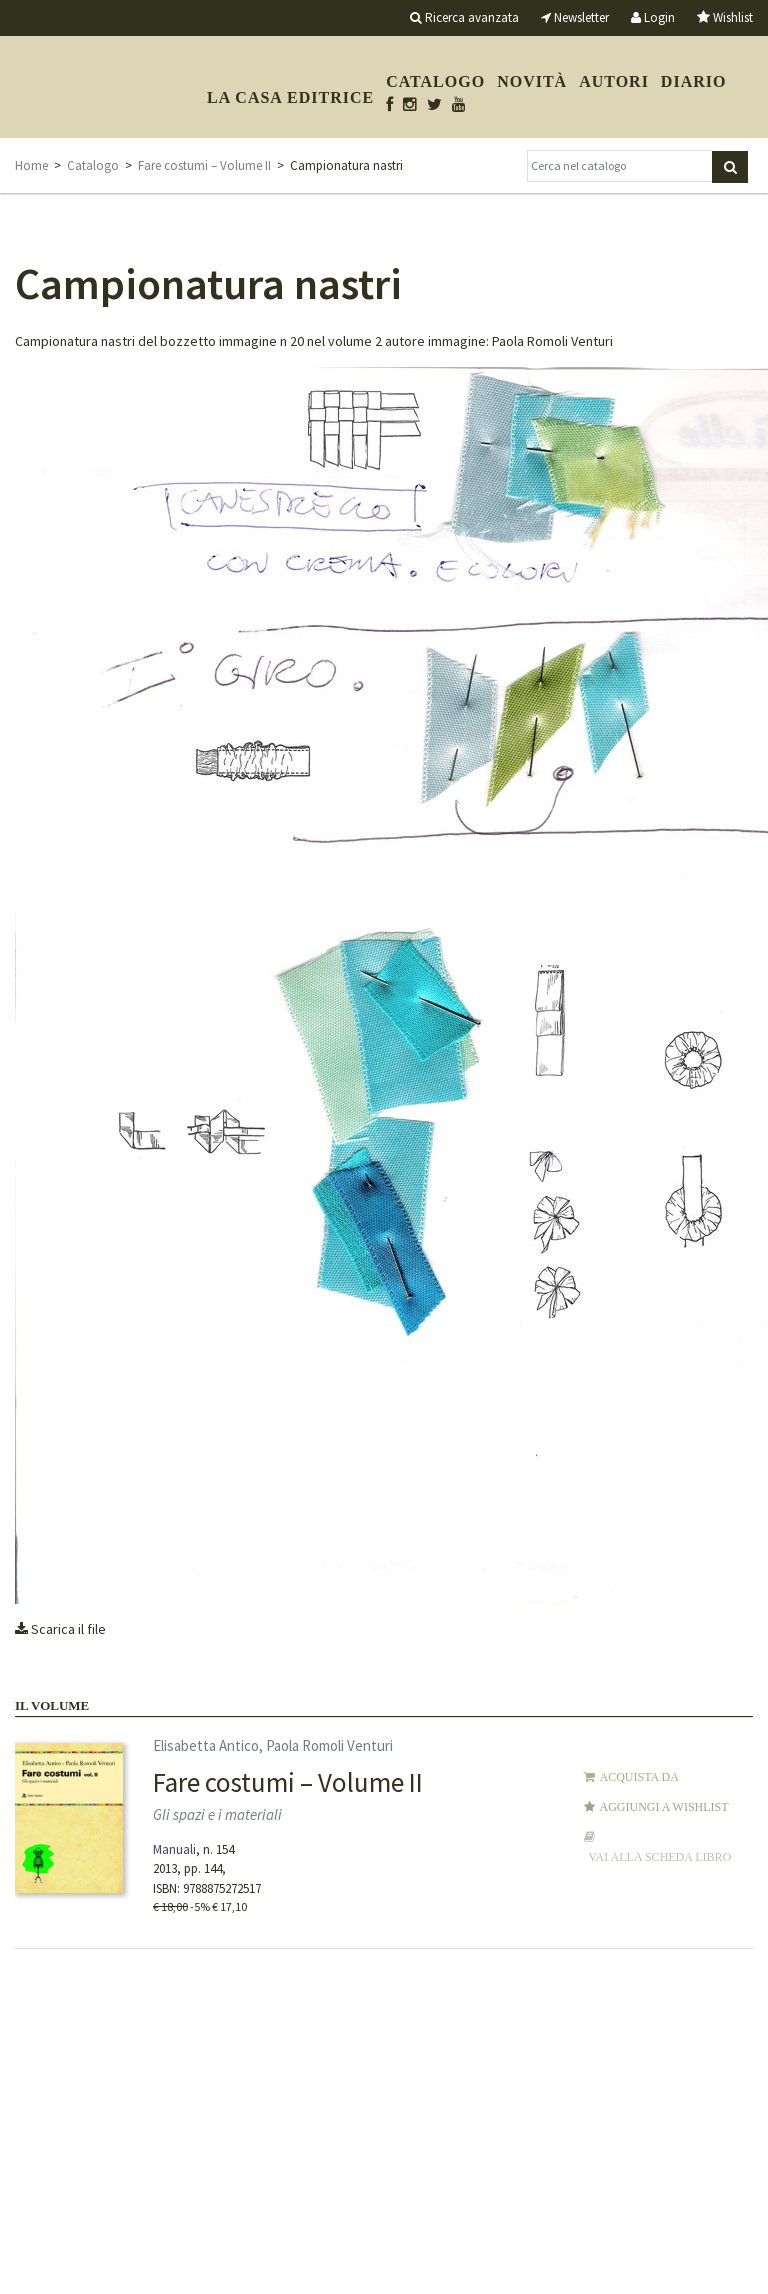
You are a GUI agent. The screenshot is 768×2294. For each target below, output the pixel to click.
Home (31, 165)
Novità (532, 81)
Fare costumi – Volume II (204, 165)
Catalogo (435, 81)
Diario (694, 81)
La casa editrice (290, 97)
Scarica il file (60, 1629)
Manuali (174, 1849)
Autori (614, 81)
